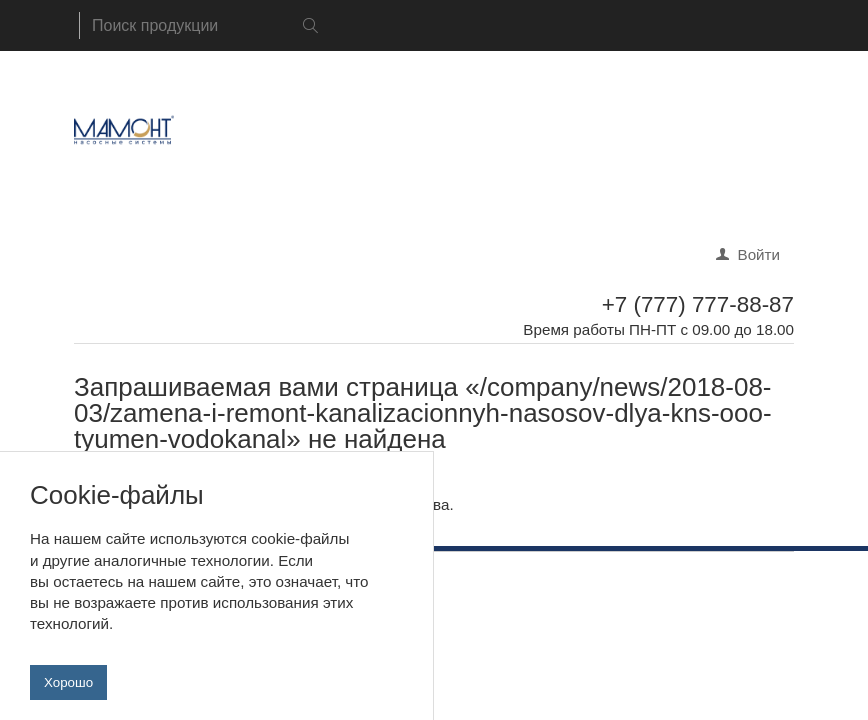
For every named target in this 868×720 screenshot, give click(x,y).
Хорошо (68, 691)
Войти (759, 254)
